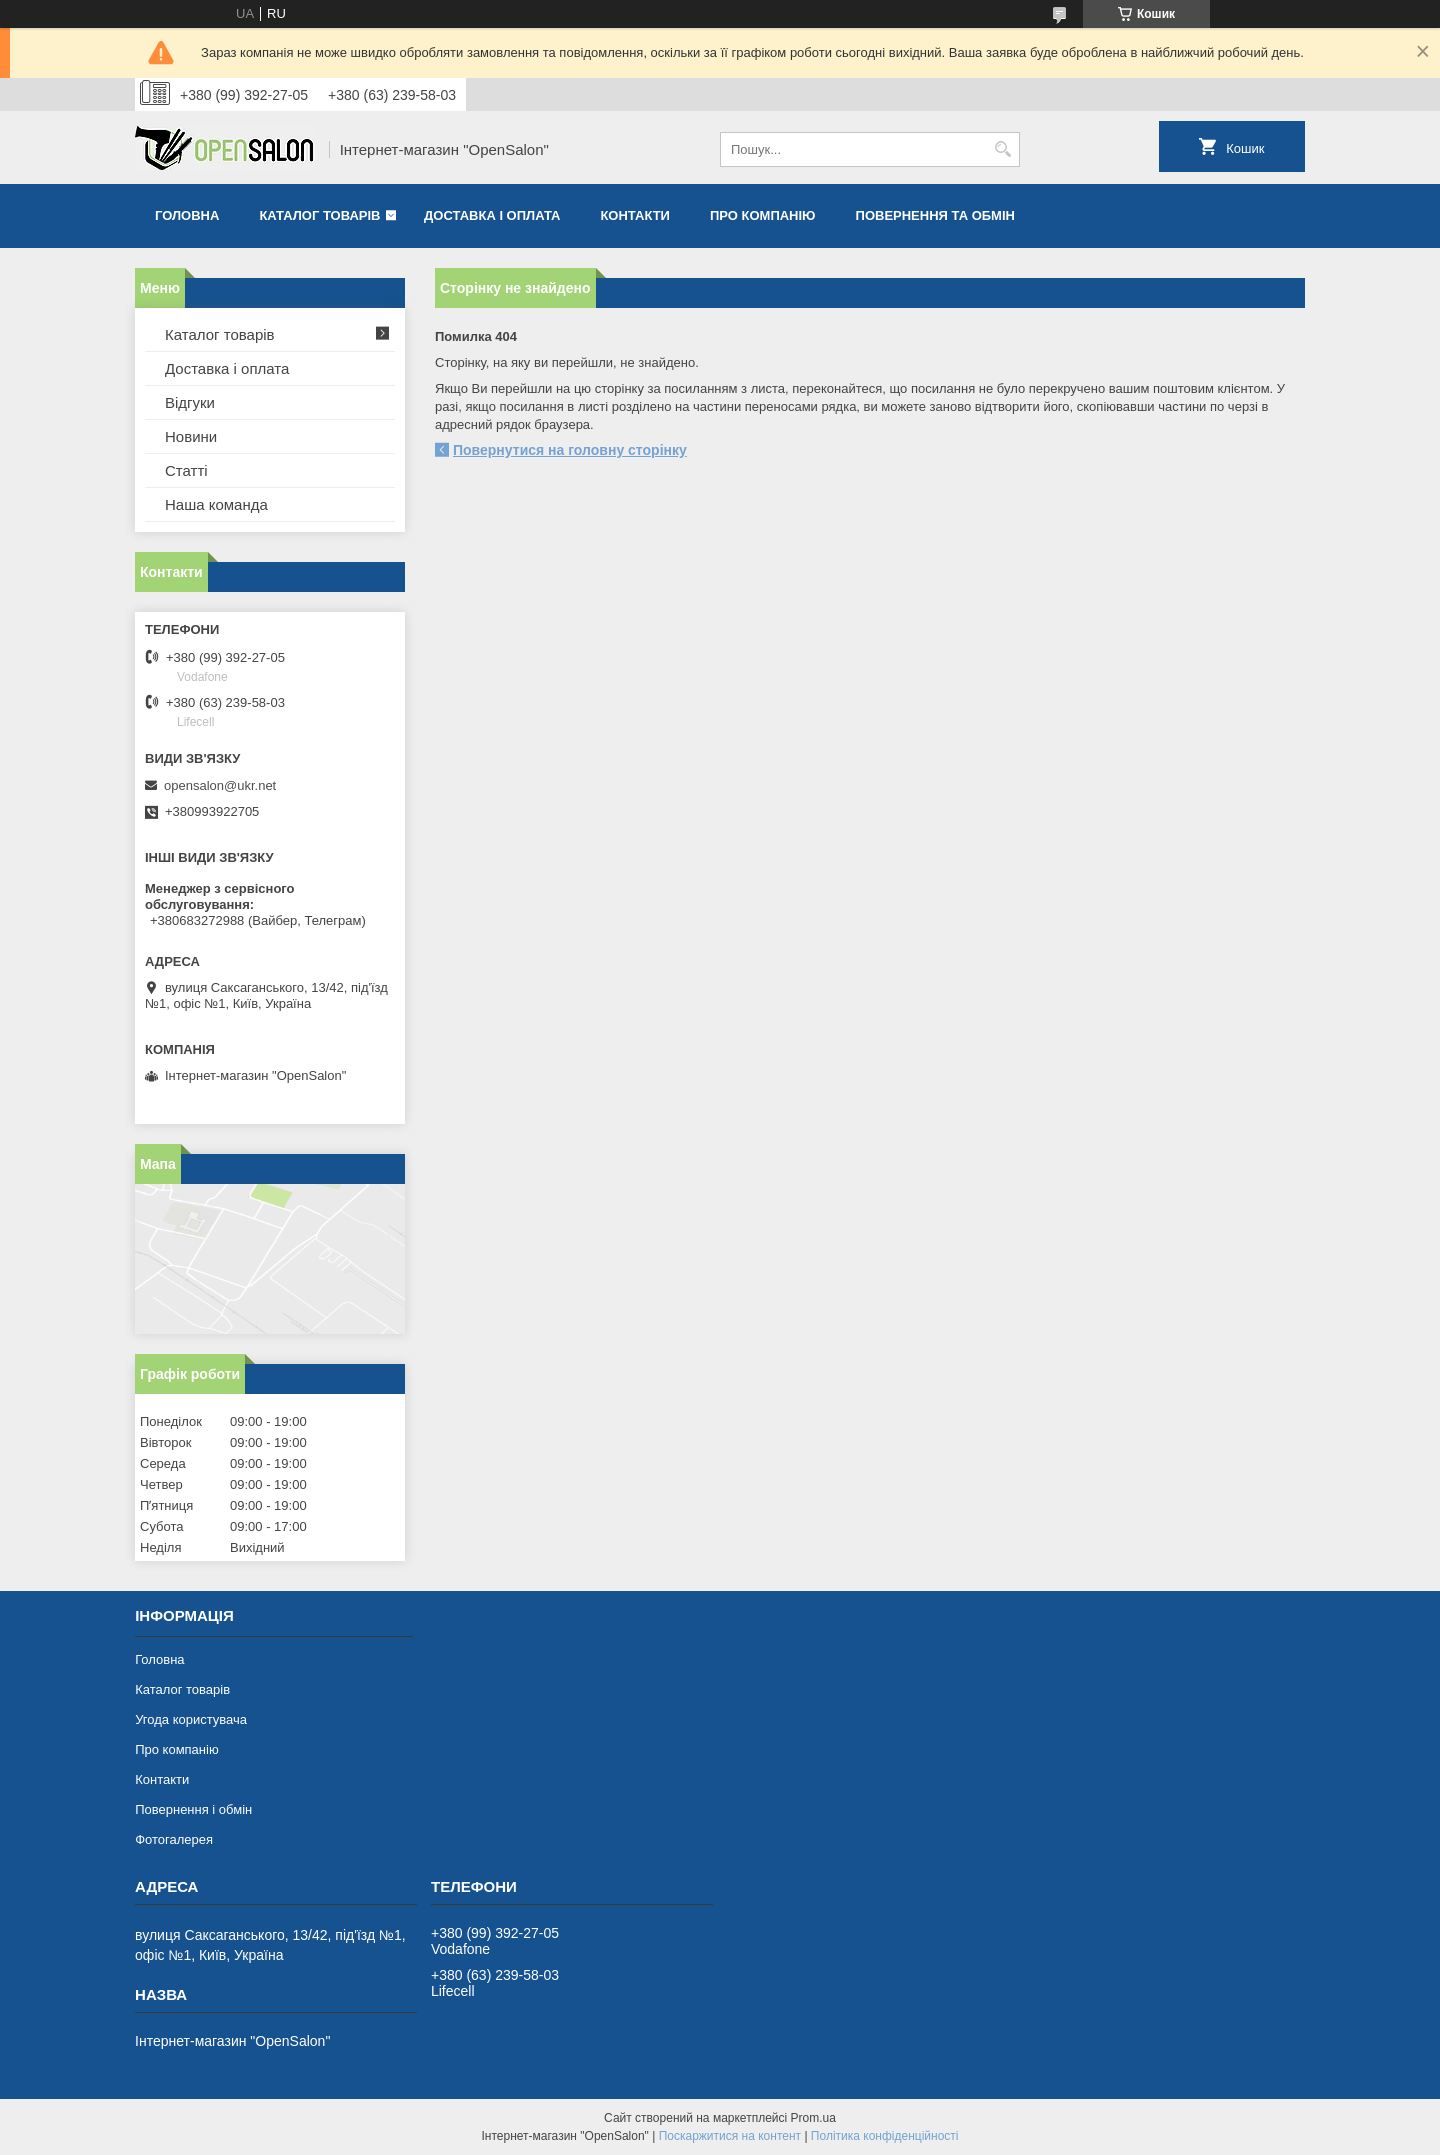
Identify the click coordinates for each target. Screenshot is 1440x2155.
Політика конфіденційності (885, 2136)
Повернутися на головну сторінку (570, 450)
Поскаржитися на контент (730, 2136)
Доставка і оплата (492, 215)
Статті (186, 470)
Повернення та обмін (935, 215)
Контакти (635, 215)
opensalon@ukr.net (220, 785)
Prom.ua (813, 2118)
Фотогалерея (174, 1839)
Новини (191, 436)
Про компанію (763, 215)
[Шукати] (1002, 149)
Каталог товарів (319, 215)
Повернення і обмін (193, 1809)
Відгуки (190, 402)
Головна (187, 215)
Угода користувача (191, 1719)
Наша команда (216, 504)
